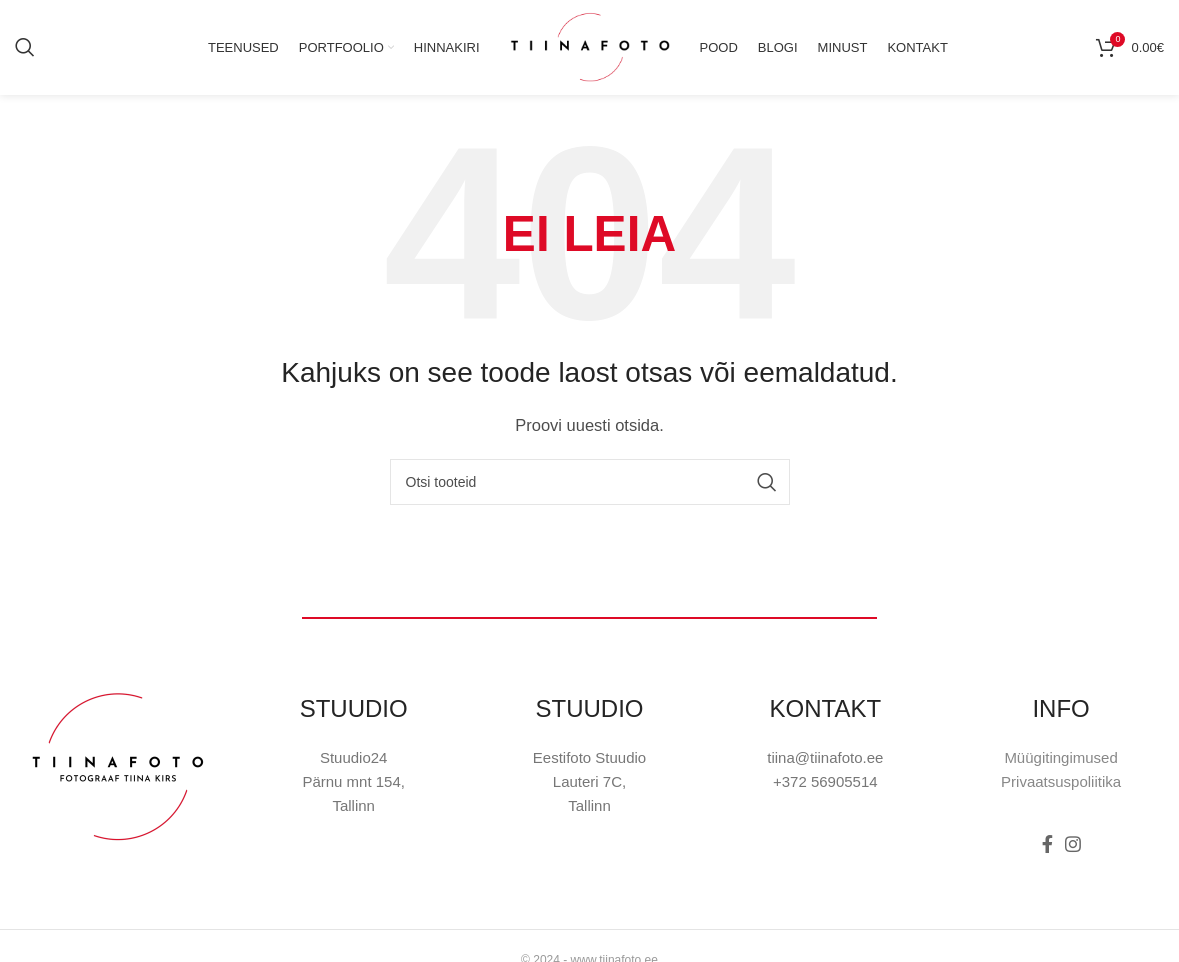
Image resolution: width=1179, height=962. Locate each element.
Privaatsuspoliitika (1061, 786)
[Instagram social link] (1073, 849)
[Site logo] (590, 48)
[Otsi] (25, 50)
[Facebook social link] (1047, 849)
